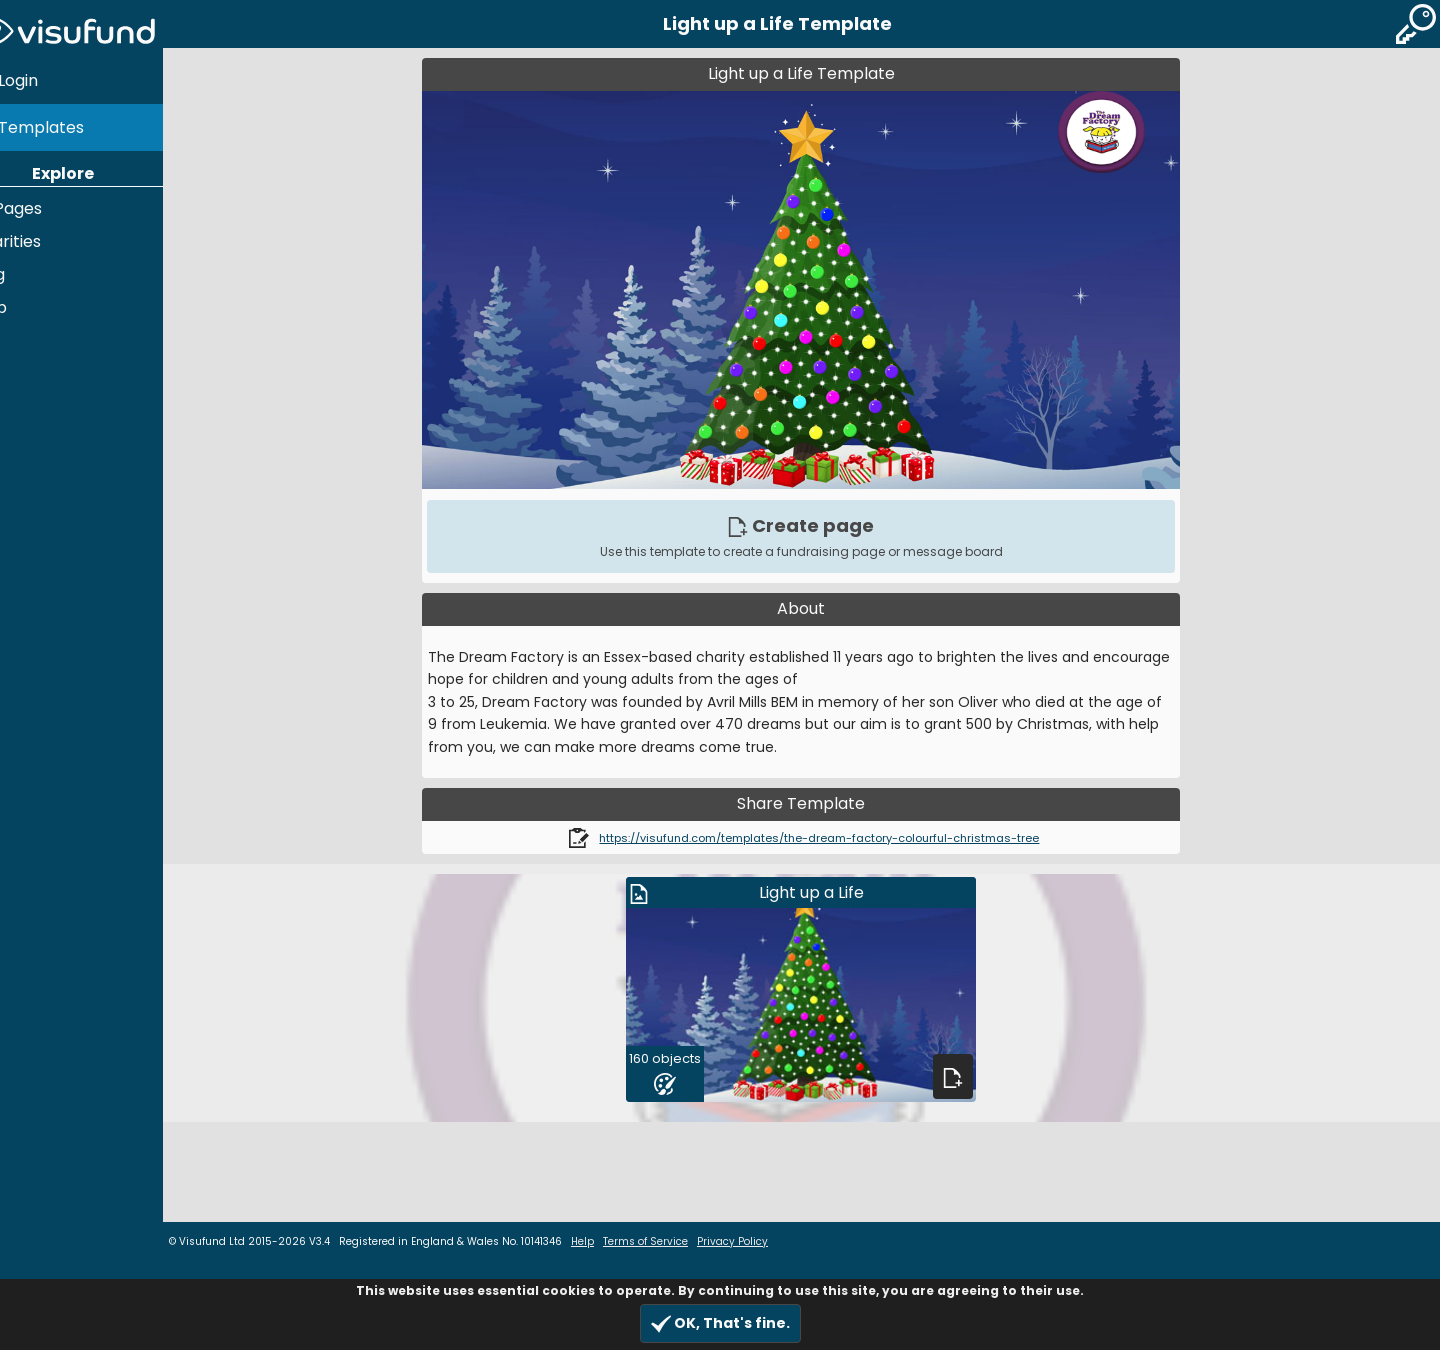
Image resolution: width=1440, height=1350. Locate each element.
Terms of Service (682, 1241)
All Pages (43, 199)
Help (26, 298)
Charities (43, 232)
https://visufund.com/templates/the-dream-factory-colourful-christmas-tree (838, 838)
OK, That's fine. (720, 1323)
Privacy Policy (769, 1241)
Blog (25, 265)
